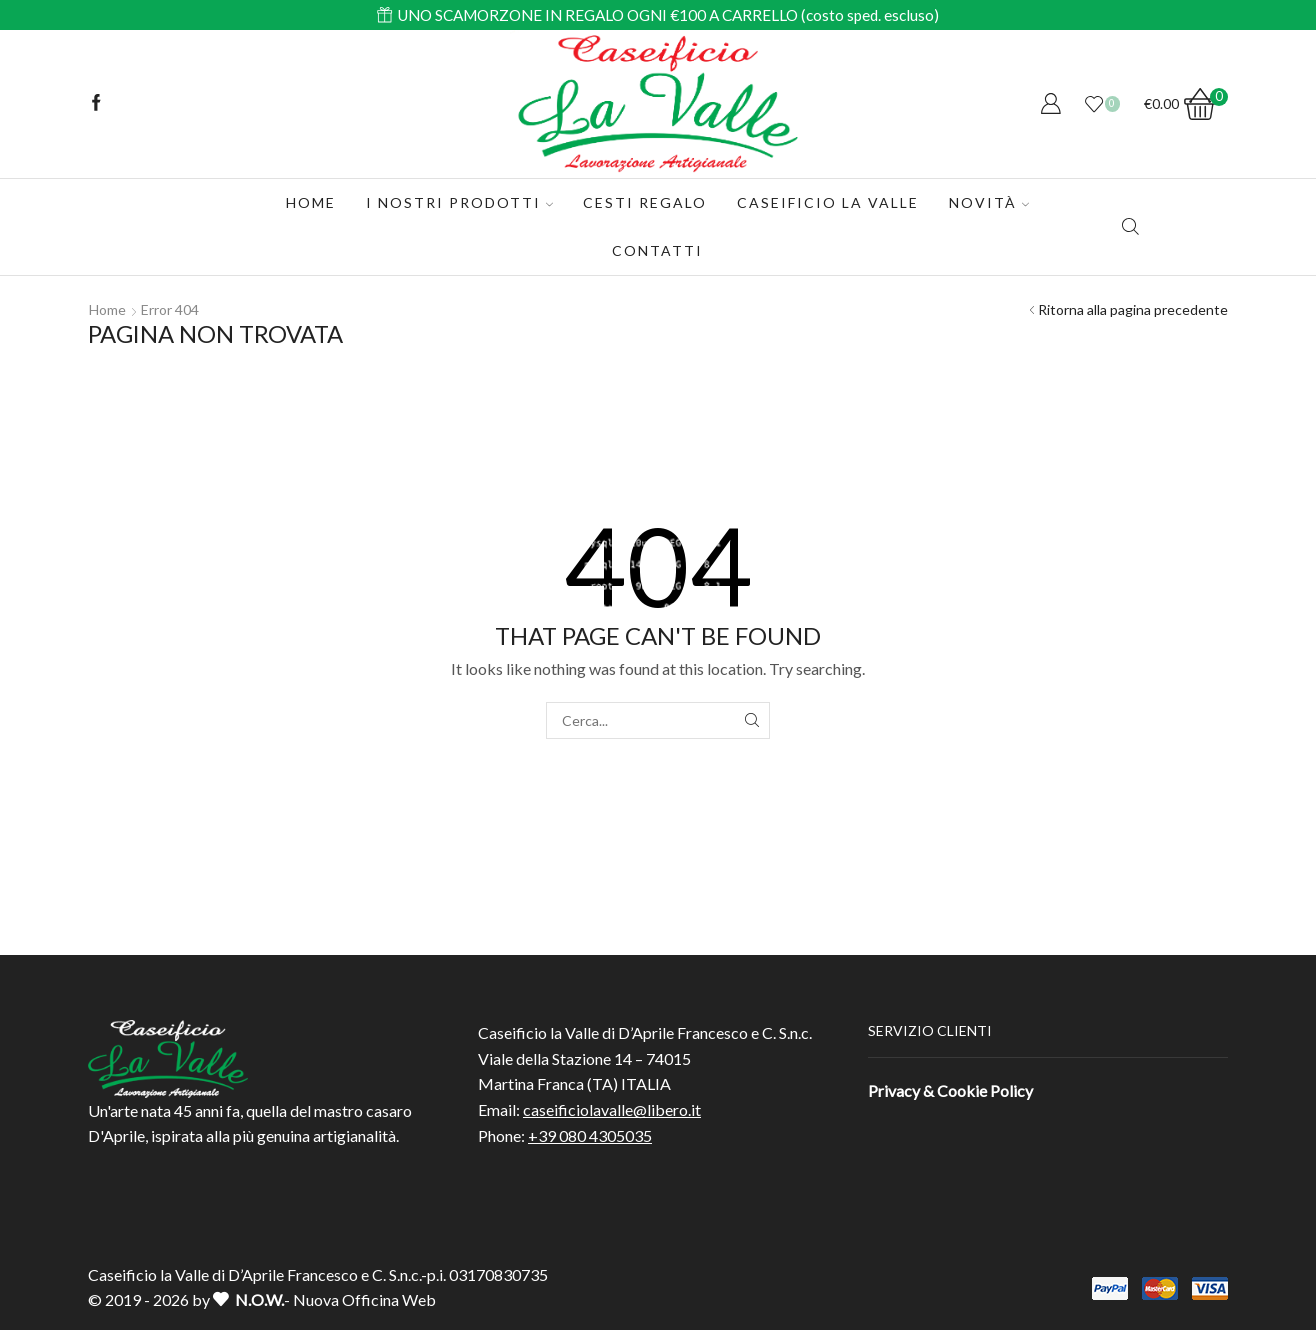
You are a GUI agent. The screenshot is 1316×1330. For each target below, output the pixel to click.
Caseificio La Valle (828, 202)
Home (311, 202)
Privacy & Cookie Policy (950, 1090)
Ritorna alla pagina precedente (1133, 309)
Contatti (657, 250)
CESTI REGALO (645, 202)
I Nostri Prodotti (459, 202)
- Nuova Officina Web (324, 1299)
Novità (989, 202)
